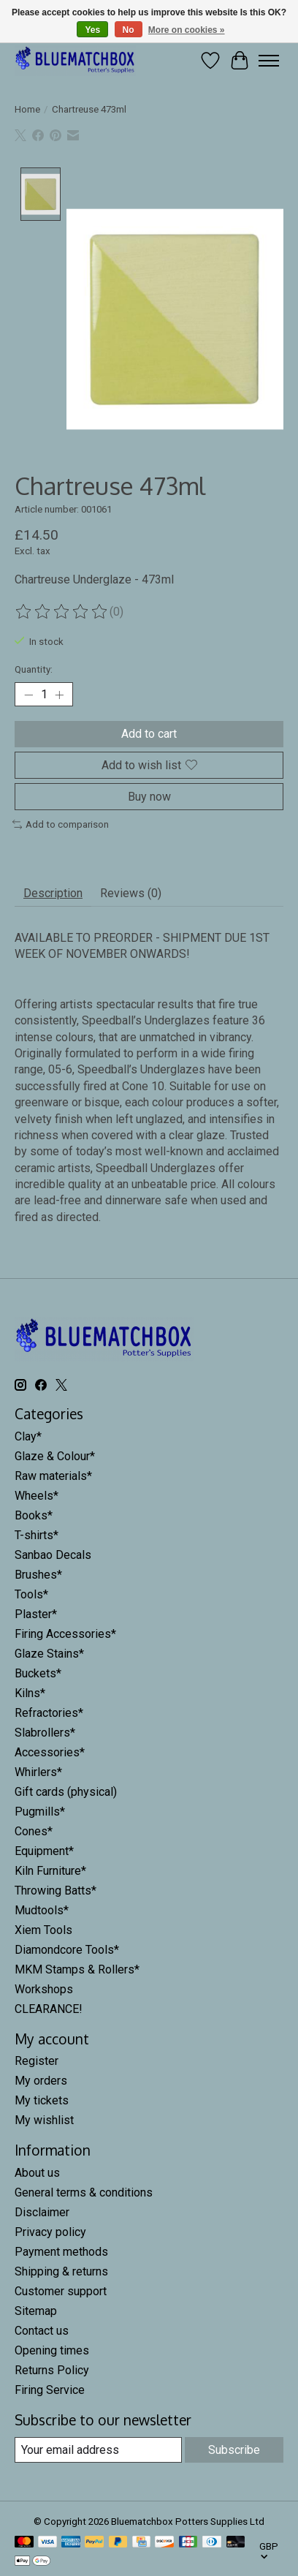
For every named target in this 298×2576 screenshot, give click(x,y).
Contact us (42, 2333)
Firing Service (50, 2392)
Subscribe (234, 2452)
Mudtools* (42, 1912)
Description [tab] (53, 895)
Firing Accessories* (65, 1635)
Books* (34, 1517)
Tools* (31, 1596)
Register (36, 2063)
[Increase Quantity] (59, 696)
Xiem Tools (43, 1931)
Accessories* (50, 1754)
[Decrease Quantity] (28, 696)
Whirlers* (38, 1773)
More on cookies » (186, 30)
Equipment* (44, 1852)
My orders (41, 2083)
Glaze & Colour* (55, 1458)
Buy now (149, 798)
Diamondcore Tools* (67, 1951)
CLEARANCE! (49, 2010)
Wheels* (36, 1497)
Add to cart (149, 736)
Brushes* (38, 1576)
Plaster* (36, 1616)
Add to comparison (60, 825)
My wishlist (44, 2122)
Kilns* (30, 1694)
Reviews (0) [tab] (130, 895)
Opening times (52, 2353)
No (128, 30)
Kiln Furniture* (50, 1872)
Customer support (61, 2293)
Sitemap (36, 2313)
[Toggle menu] (268, 60)
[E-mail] (98, 2452)
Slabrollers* (45, 1734)
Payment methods (61, 2254)
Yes (92, 30)
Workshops (44, 1991)
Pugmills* (40, 1813)
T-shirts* (36, 1537)
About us (37, 2175)
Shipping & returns (61, 2274)
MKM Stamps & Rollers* (77, 1971)
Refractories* (49, 1714)
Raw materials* (53, 1477)
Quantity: (34, 671)
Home (27, 109)
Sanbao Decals (53, 1556)
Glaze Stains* (49, 1655)
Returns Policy (52, 2372)
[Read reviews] (62, 613)
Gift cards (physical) (66, 1793)
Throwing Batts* (55, 1892)
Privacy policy (50, 2234)
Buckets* (38, 1675)
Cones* (34, 1833)
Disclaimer (42, 2214)
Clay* (28, 1438)
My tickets (42, 2102)
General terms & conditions (84, 2195)
